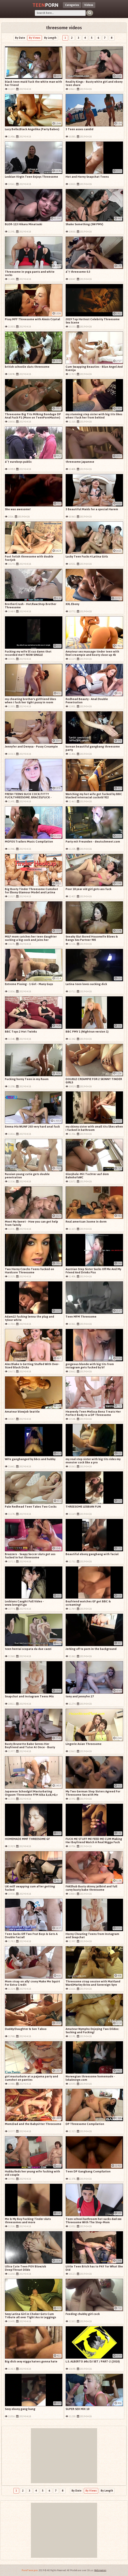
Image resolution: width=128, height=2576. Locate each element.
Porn (45, 5)
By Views (34, 37)
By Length (50, 37)
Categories (72, 5)
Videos (88, 5)
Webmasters (100, 2570)
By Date (20, 37)
